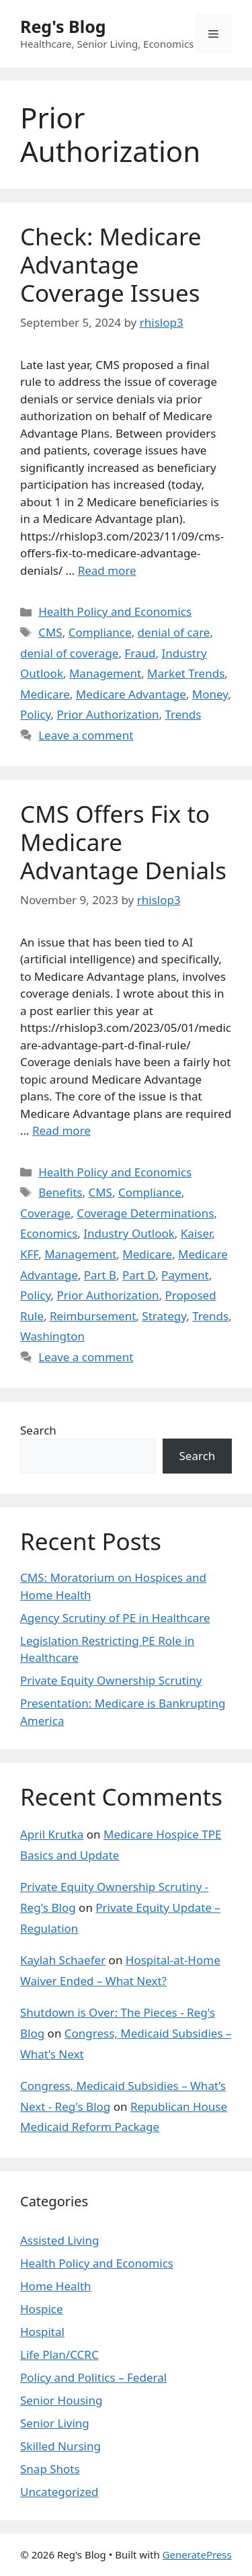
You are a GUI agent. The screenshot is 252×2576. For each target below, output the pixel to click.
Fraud (139, 653)
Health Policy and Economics (115, 611)
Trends (183, 714)
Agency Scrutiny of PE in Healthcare (115, 1617)
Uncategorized (59, 2491)
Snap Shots (50, 2469)
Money (210, 694)
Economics (48, 1233)
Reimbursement (93, 1316)
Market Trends (185, 673)
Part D (138, 1275)
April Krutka (51, 1834)
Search (38, 1430)
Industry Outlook (129, 1233)
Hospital (42, 2331)
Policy (35, 714)
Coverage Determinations (145, 1213)
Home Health (55, 2286)
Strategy (164, 1316)
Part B (100, 1275)
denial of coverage (69, 653)
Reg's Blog (63, 26)
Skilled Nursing (60, 2446)
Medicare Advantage (131, 694)
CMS (50, 632)
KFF (29, 1254)
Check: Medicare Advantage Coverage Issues (110, 264)
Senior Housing (61, 2400)
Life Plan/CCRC (59, 2354)
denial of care (174, 632)
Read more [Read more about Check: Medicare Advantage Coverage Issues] (107, 570)
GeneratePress (197, 2554)
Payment (185, 1275)
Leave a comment (85, 735)
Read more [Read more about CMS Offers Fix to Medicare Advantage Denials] (61, 1130)
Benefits (60, 1192)
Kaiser (196, 1233)
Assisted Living (59, 2240)
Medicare (45, 694)
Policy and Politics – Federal (93, 2377)
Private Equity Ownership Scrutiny (111, 1680)
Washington (52, 1336)
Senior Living (54, 2423)
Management (105, 673)
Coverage (45, 1213)
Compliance (100, 632)
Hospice (41, 2309)
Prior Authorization (107, 714)
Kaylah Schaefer (63, 1960)
